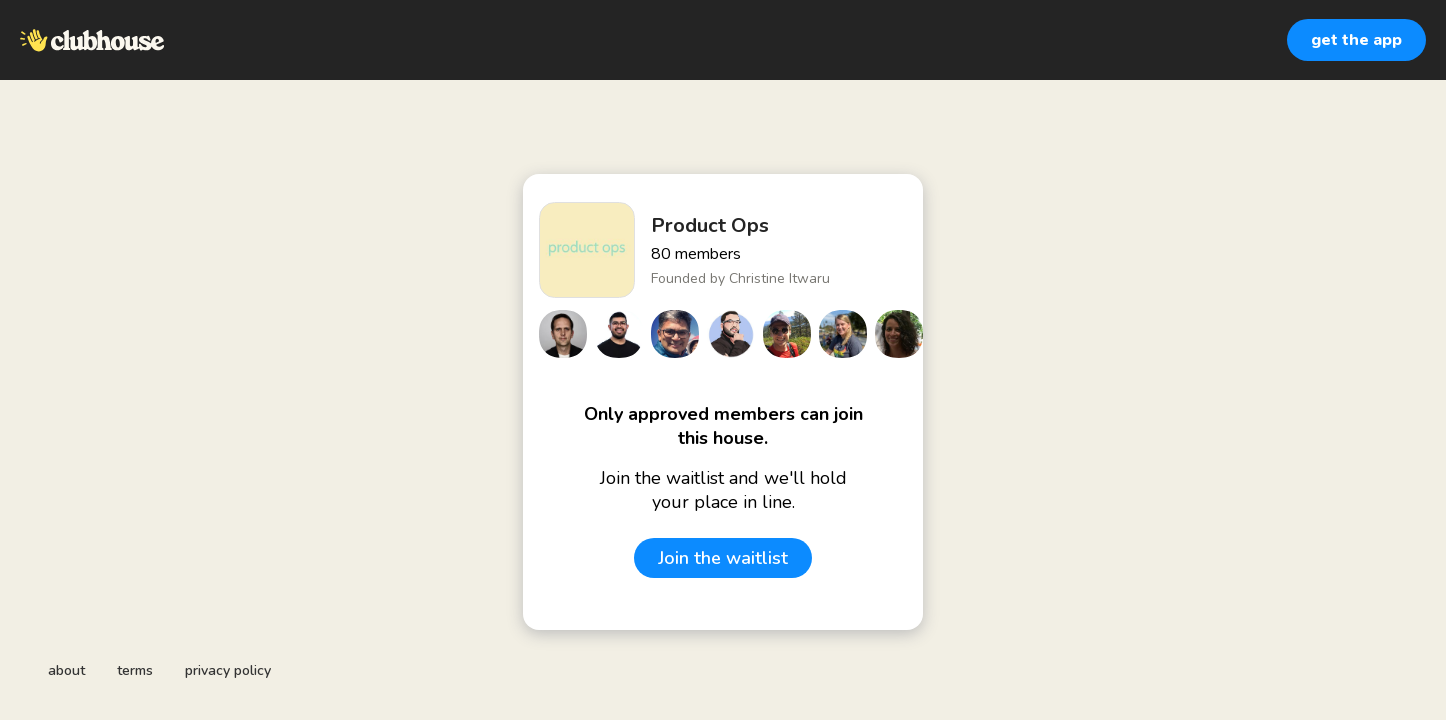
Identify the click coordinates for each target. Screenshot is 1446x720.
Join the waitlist (723, 558)
